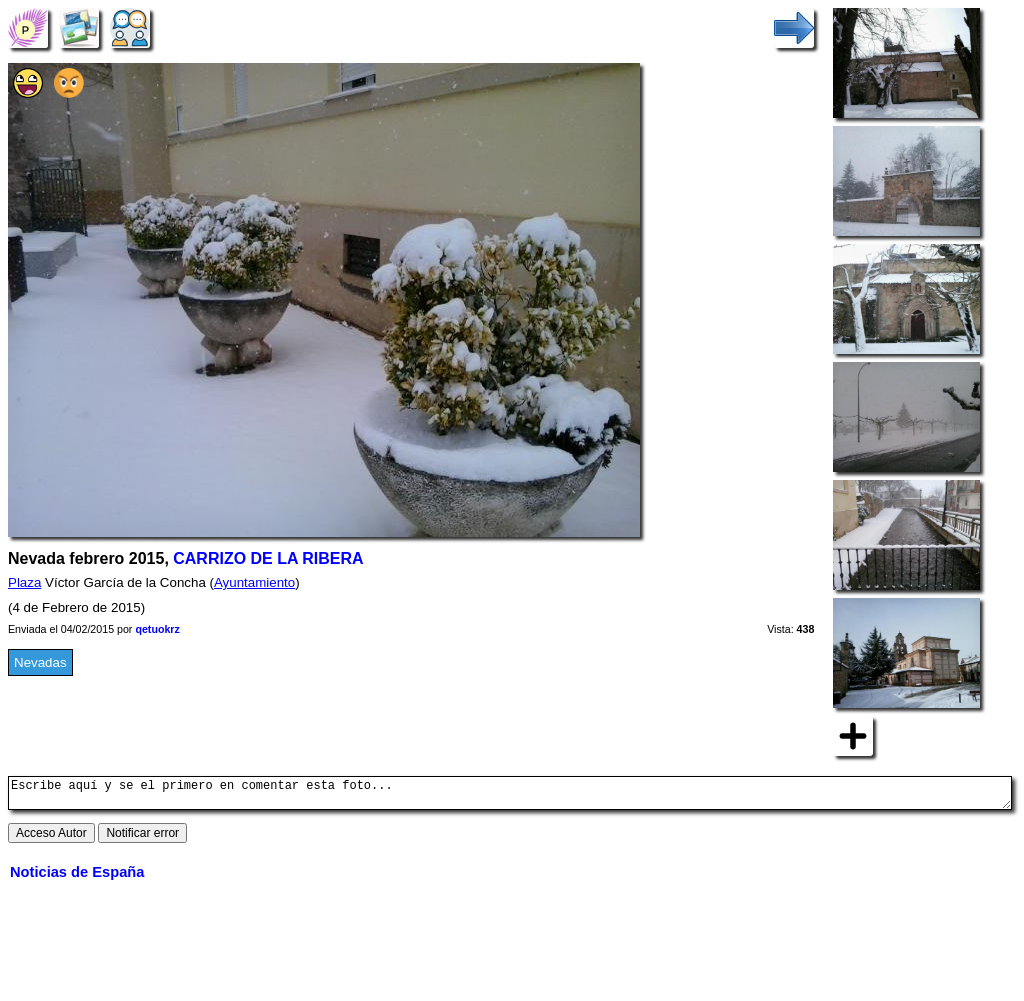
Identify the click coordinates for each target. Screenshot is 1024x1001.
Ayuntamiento (254, 582)
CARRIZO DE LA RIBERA (268, 558)
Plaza (24, 582)
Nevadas (40, 662)
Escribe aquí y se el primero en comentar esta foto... (510, 796)
